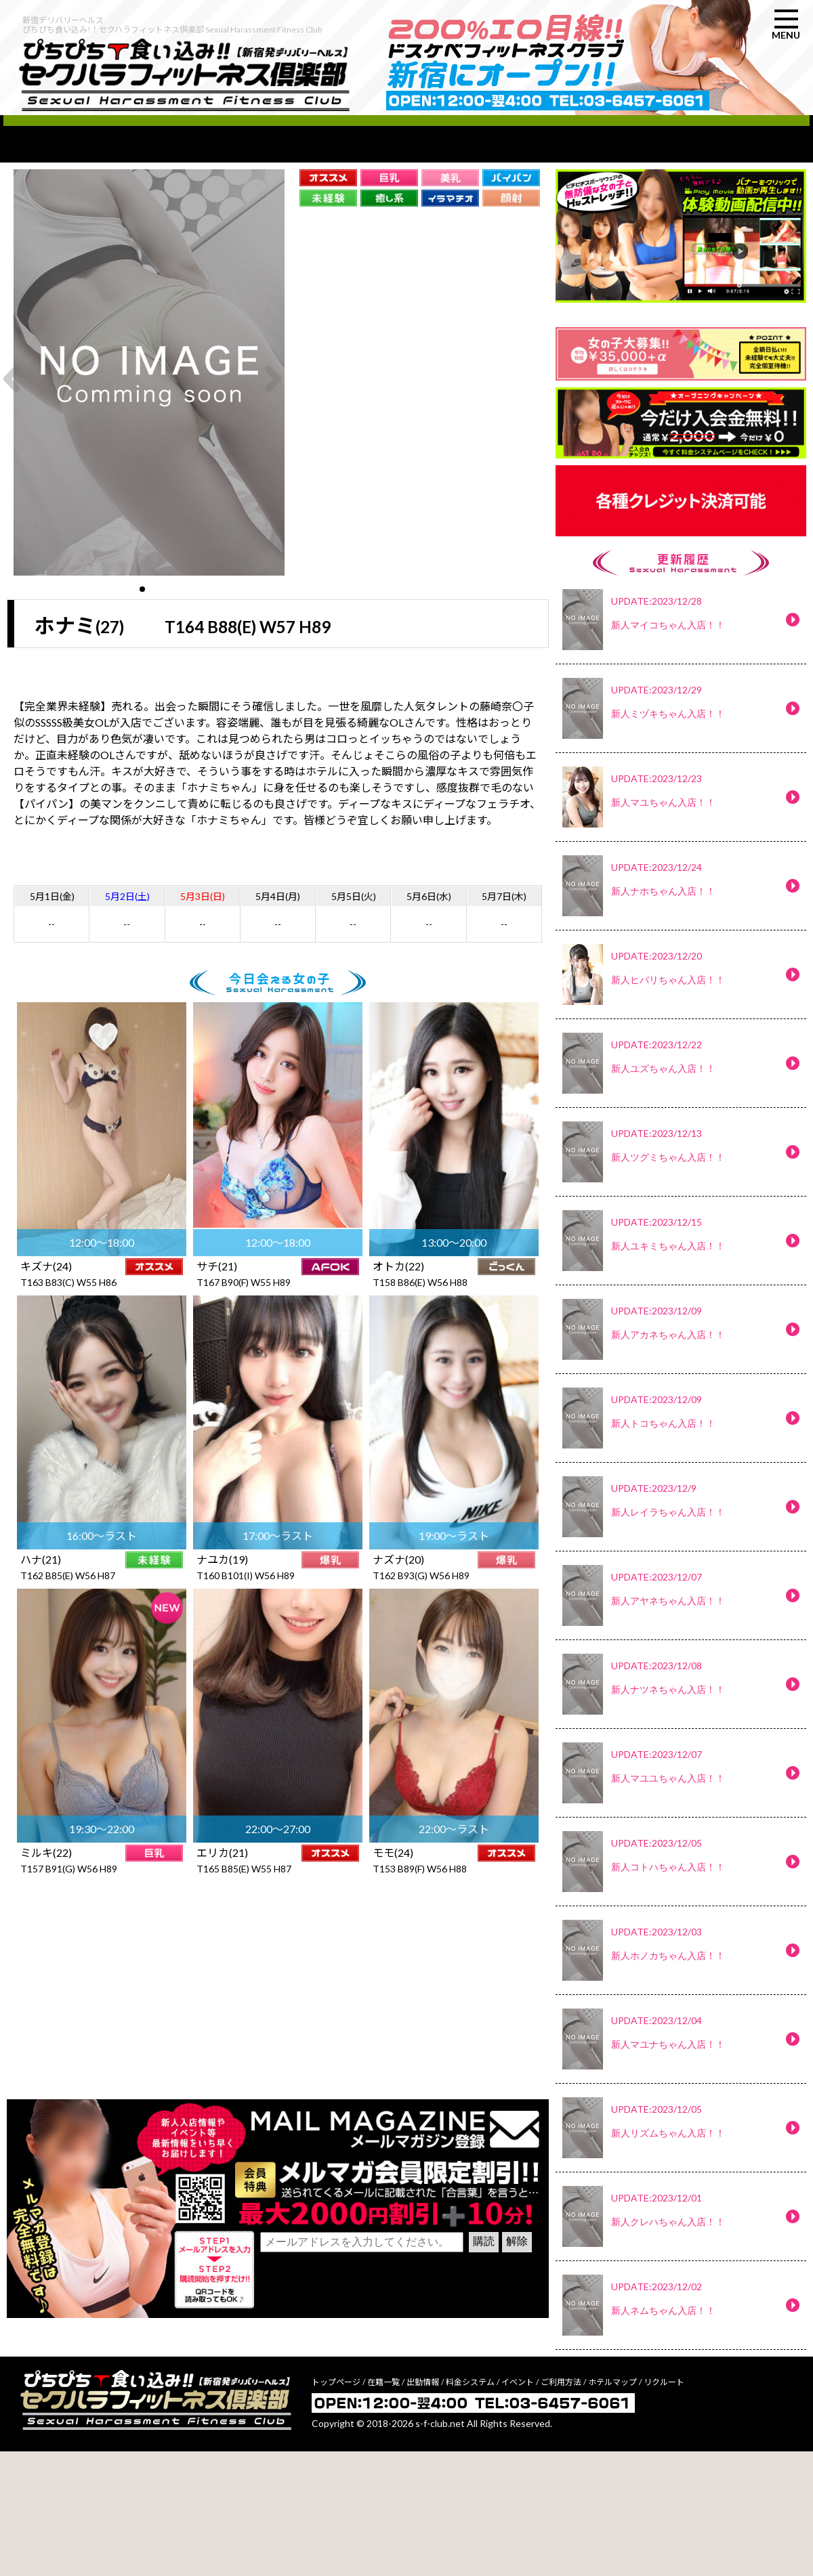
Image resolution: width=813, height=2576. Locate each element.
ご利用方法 (561, 2507)
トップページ (336, 2507)
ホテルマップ (612, 2507)
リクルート (664, 2507)
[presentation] (363, 2407)
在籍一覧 (383, 2507)
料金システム (470, 2507)
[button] (142, 625)
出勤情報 (422, 2507)
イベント (517, 2507)
